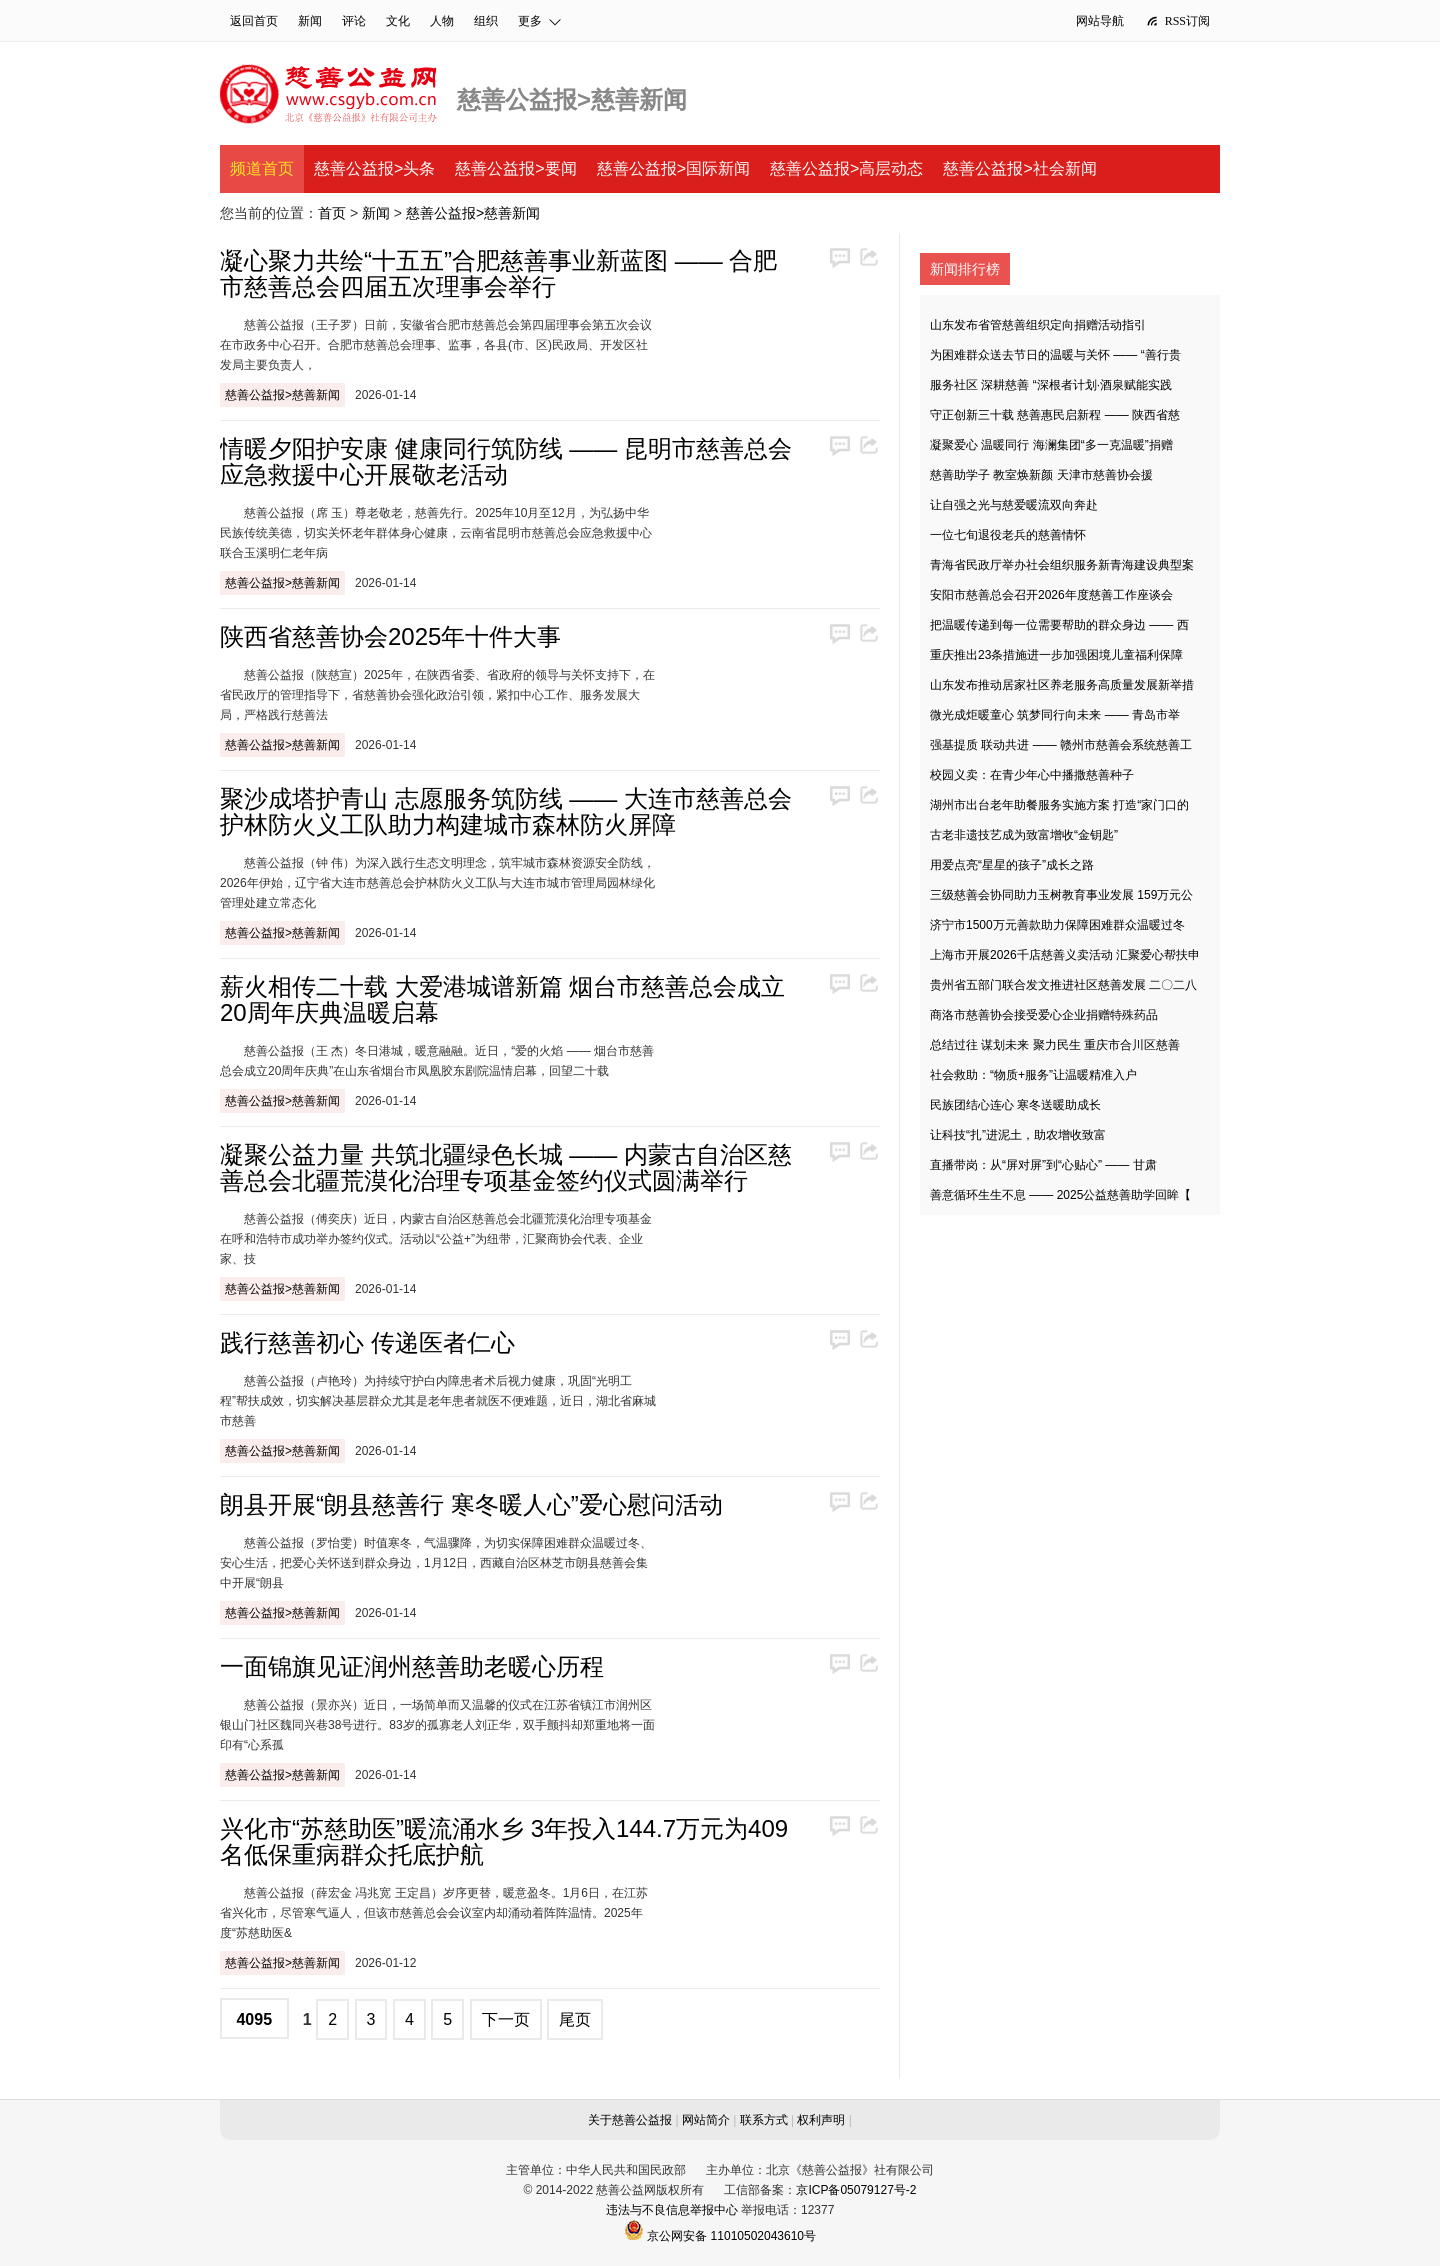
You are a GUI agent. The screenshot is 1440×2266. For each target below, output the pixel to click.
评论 (354, 21)
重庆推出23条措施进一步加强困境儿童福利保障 (1056, 655)
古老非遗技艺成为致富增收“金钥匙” (1024, 835)
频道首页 (262, 168)
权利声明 (821, 2120)
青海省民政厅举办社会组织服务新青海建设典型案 (1062, 565)
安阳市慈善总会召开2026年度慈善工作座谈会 (1051, 595)
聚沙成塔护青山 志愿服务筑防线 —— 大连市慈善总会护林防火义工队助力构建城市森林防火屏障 (506, 811)
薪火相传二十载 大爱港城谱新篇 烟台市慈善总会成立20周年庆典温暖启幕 (502, 999)
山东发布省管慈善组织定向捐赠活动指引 (1038, 325)
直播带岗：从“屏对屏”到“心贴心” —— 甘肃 (1043, 1165)
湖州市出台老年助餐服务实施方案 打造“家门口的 (1059, 805)
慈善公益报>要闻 (515, 168)
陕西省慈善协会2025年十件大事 (390, 636)
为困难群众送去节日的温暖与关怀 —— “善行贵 (1055, 355)
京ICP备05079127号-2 (856, 2190)
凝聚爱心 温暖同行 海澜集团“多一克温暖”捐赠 (1051, 445)
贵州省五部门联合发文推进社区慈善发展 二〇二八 (1063, 985)
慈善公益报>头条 (374, 168)
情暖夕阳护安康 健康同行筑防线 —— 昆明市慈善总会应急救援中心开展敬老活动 (506, 461)
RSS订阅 (1177, 21)
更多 (540, 21)
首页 (332, 213)
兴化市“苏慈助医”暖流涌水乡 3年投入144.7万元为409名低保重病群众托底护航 (504, 1841)
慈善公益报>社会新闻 (1019, 168)
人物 (442, 21)
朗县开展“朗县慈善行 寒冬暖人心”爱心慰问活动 (471, 1504)
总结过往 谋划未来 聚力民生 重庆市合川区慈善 (1055, 1045)
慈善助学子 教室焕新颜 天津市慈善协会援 (1041, 475)
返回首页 (254, 21)
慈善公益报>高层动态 (846, 168)
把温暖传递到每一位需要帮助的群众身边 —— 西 (1059, 625)
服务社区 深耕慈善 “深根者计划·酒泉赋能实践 (1051, 385)
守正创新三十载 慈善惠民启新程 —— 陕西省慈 (1055, 415)
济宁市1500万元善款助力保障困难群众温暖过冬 (1057, 925)
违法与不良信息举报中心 (672, 2210)
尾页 (575, 2019)
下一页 (506, 2019)
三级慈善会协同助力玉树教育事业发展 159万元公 (1061, 895)
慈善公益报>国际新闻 (673, 168)
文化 (398, 21)
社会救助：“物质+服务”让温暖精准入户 (1033, 1075)
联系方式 (764, 2120)
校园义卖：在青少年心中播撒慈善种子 (1032, 775)
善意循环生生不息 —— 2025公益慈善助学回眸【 (1060, 1195)
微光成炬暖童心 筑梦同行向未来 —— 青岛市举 (1055, 715)
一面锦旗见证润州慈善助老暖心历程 (412, 1666)
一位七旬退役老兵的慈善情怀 (1008, 535)
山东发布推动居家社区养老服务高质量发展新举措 (1062, 685)
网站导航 (1100, 21)
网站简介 (706, 2120)
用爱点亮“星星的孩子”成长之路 (1012, 865)
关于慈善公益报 (630, 2120)
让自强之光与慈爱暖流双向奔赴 (1014, 505)
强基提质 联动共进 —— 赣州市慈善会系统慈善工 (1061, 745)
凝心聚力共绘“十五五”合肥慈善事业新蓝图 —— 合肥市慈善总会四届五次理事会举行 (498, 273)
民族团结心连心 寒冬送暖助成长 (1015, 1105)
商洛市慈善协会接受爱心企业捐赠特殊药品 (1044, 1015)
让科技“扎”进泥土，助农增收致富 (1018, 1135)
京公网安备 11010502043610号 (720, 2236)
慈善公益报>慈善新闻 (473, 213)
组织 (486, 21)
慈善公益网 (328, 94)
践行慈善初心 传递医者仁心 (367, 1342)
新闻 (310, 21)
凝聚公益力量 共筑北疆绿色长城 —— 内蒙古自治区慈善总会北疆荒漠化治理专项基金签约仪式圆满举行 (506, 1167)
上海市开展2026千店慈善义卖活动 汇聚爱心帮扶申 (1065, 955)
